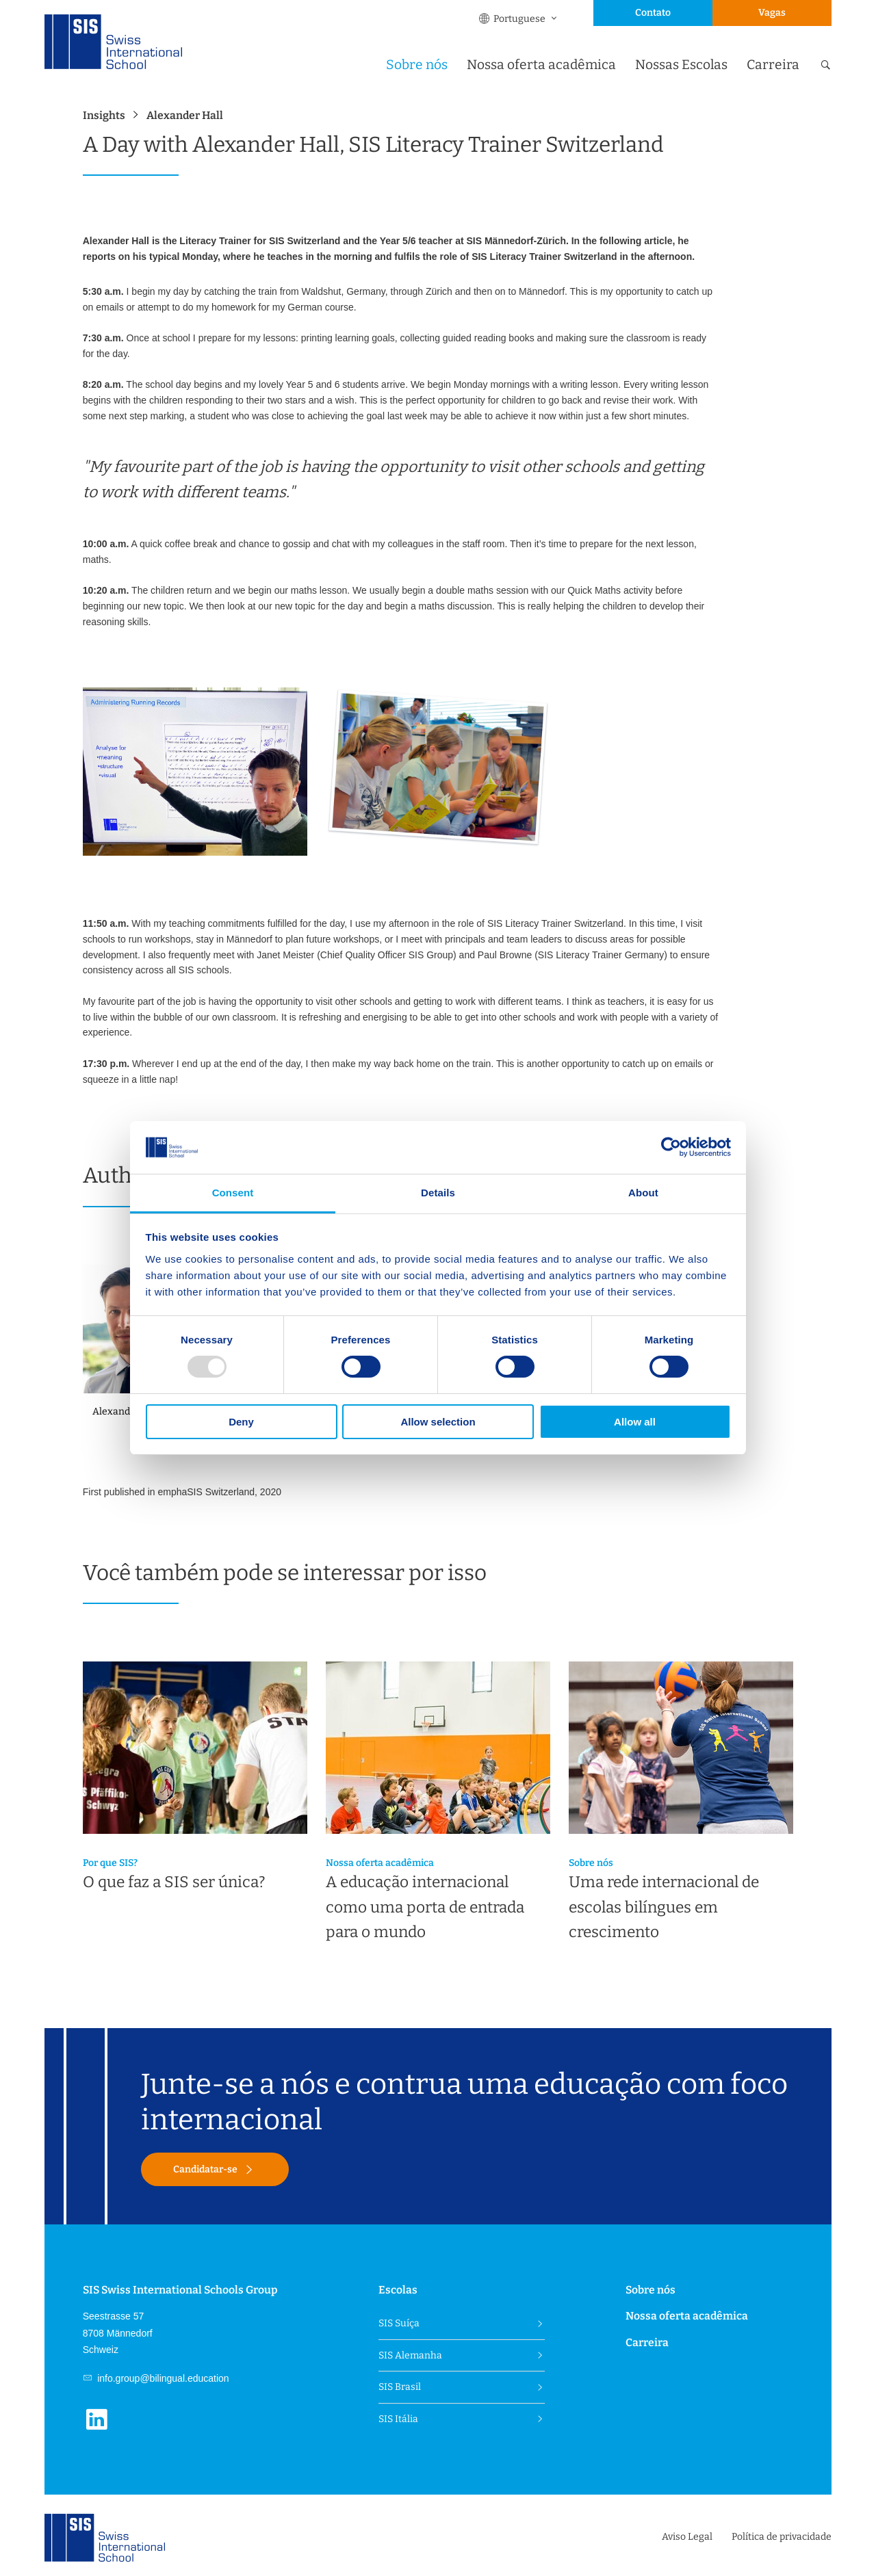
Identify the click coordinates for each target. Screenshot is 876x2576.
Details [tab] (438, 1192)
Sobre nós (417, 65)
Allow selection (437, 1422)
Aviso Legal (687, 2536)
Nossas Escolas (681, 65)
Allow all (635, 1422)
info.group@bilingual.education (161, 2378)
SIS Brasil (399, 2387)
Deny (241, 1422)
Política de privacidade (782, 2536)
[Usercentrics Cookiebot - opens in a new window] (671, 1147)
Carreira (773, 65)
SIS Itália (398, 2419)
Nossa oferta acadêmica (541, 65)
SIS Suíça (399, 2323)
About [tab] (643, 1192)
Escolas (397, 2289)
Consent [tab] (233, 1192)
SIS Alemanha (410, 2355)
